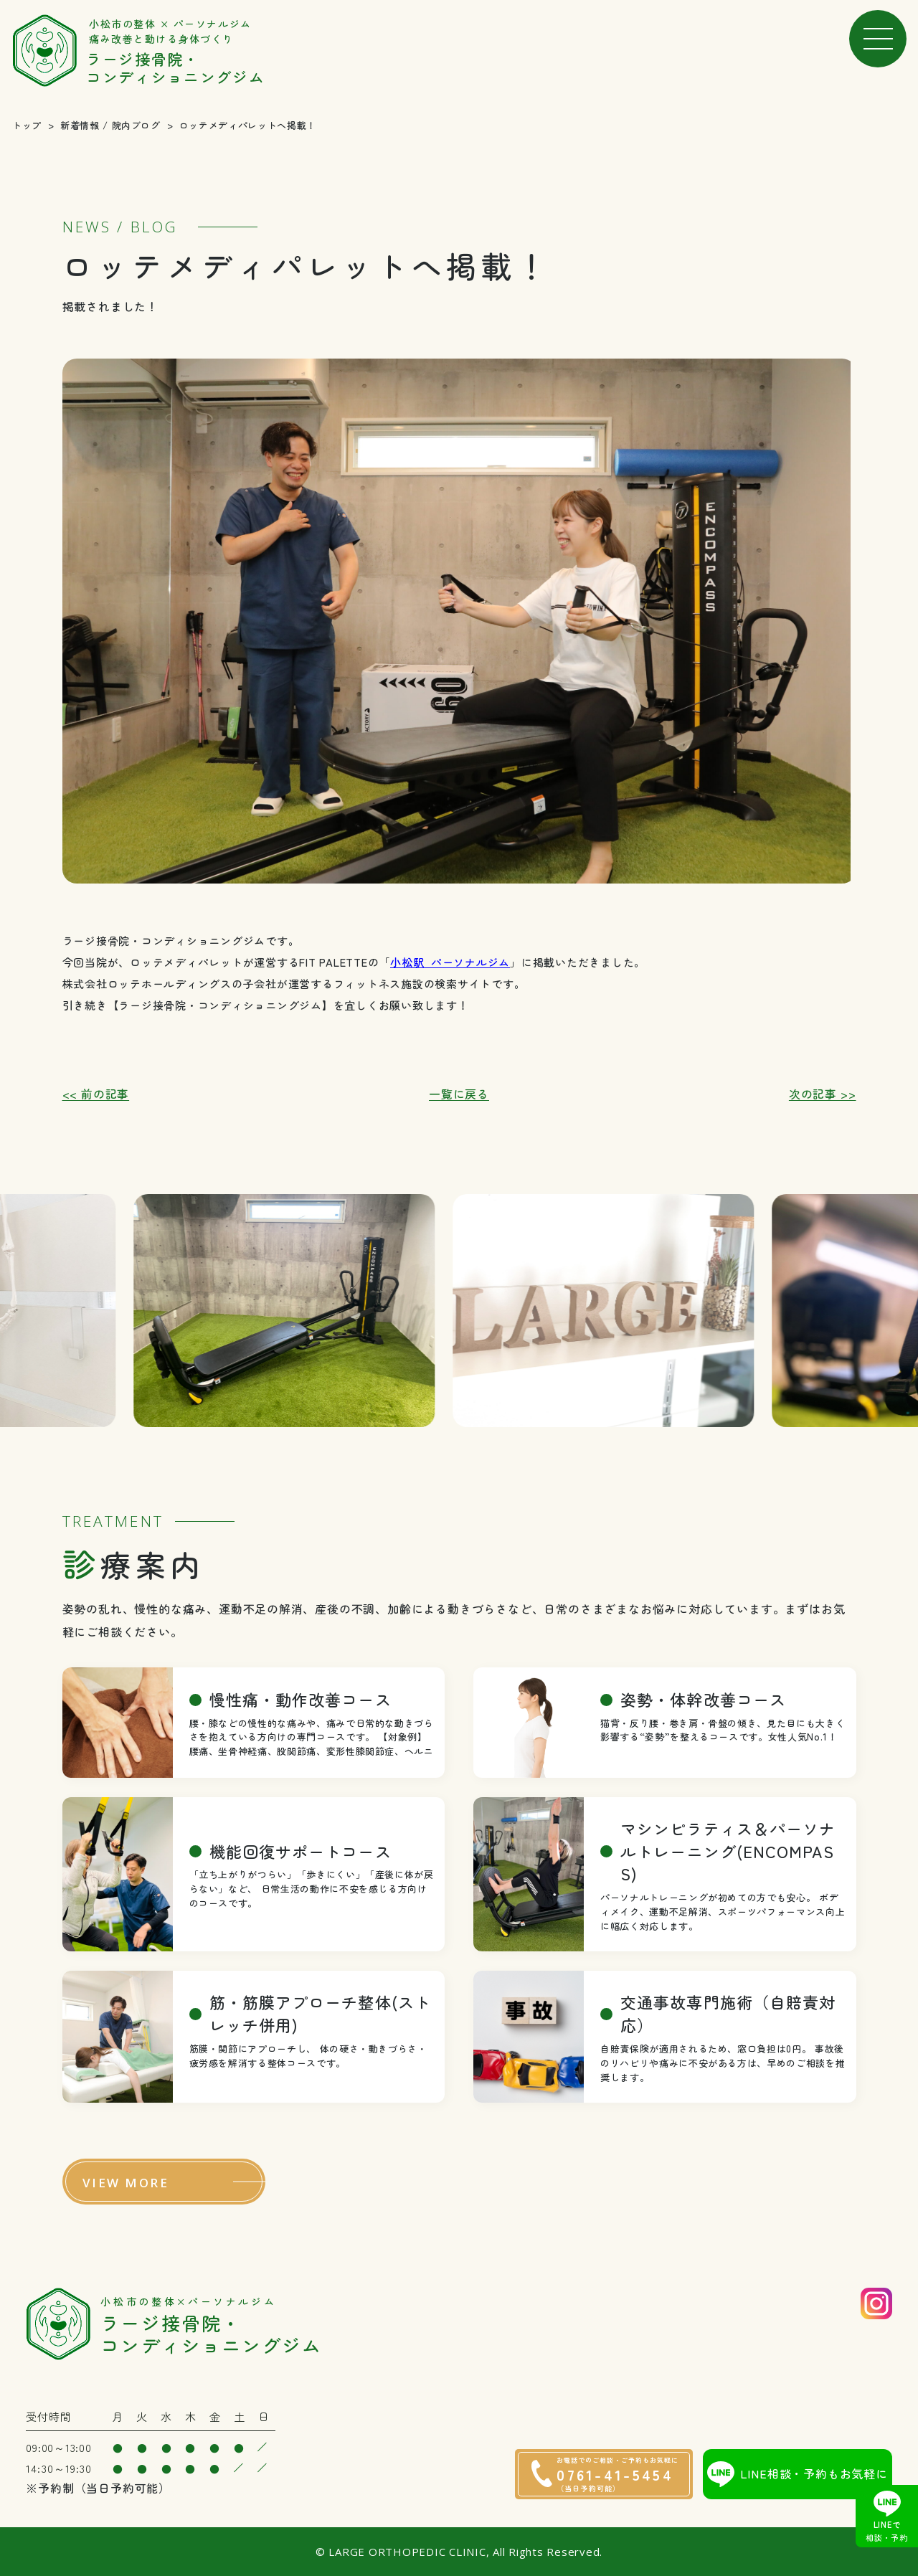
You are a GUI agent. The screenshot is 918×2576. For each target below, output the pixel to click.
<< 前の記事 (96, 1093)
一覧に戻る (459, 1093)
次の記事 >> (822, 1093)
